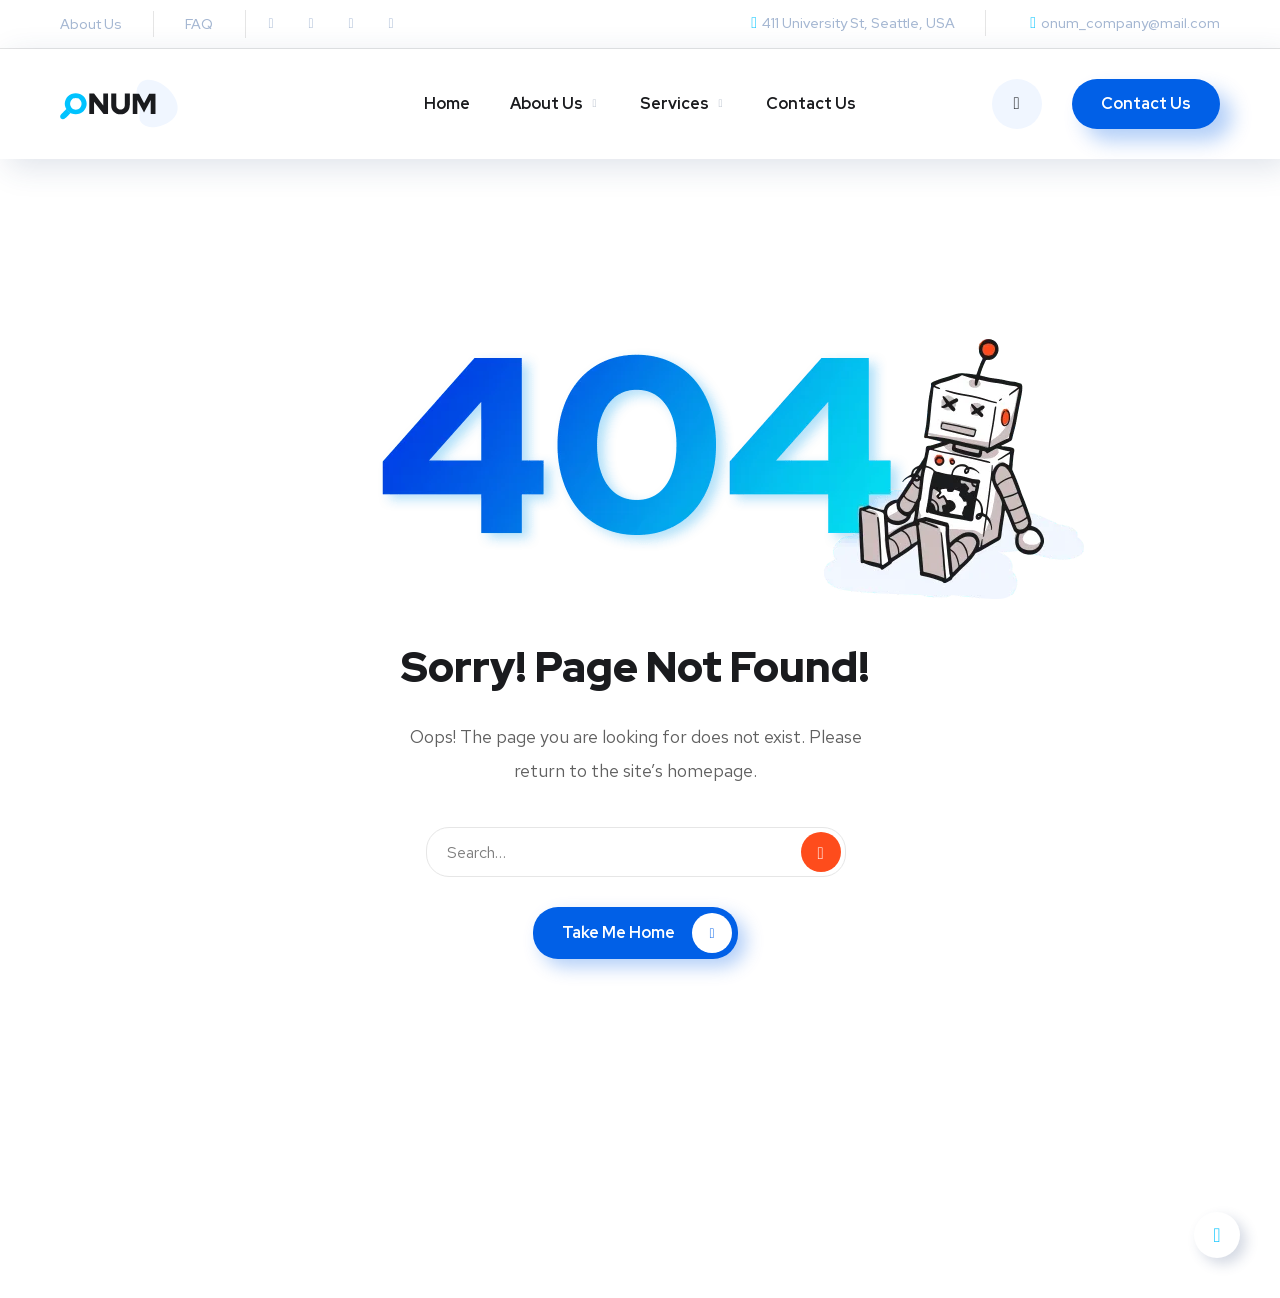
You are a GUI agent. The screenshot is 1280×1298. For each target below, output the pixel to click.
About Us (546, 103)
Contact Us (811, 103)
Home (447, 103)
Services (674, 103)
